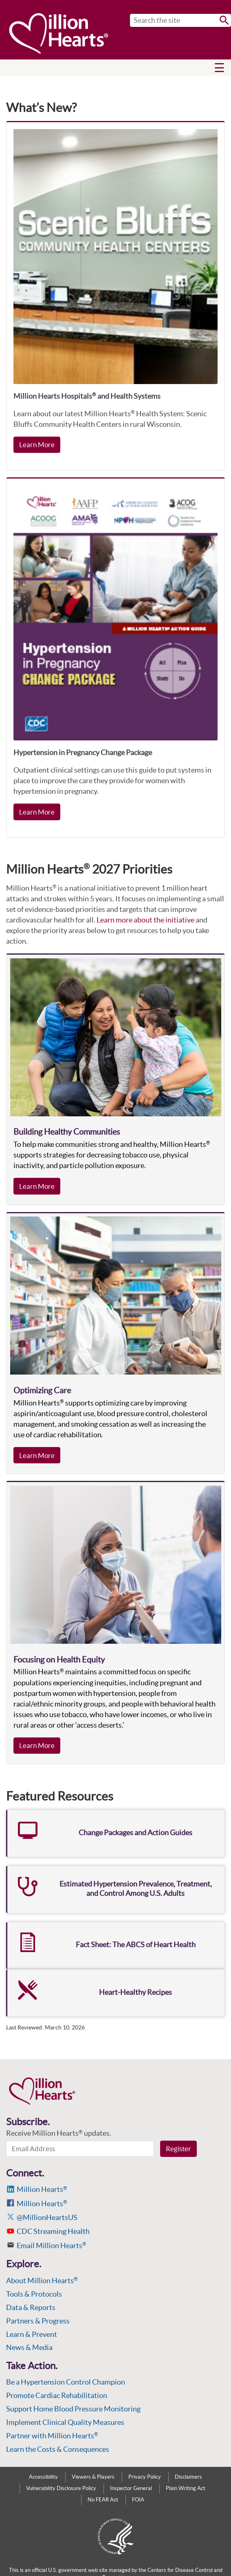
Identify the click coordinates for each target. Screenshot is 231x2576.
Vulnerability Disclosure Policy (61, 2488)
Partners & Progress (38, 2321)
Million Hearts (42, 2189)
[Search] (180, 20)
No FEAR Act (103, 2500)
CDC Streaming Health (53, 2231)
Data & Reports (30, 2307)
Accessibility (43, 2477)
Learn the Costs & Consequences (57, 2449)
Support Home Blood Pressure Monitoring (73, 2409)
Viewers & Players (93, 2477)
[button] (219, 67)
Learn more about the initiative (145, 920)
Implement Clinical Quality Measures (65, 2422)
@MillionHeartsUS (47, 2217)
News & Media (29, 2347)
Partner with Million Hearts (52, 2435)
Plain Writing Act (185, 2488)
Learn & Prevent (31, 2334)
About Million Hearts (42, 2280)
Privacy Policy (144, 2477)
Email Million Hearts (51, 2245)
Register (178, 2148)
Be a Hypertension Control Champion (65, 2382)
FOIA (138, 2500)
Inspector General (131, 2488)
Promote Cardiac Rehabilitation (56, 2395)
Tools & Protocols (34, 2294)
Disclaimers (188, 2477)
